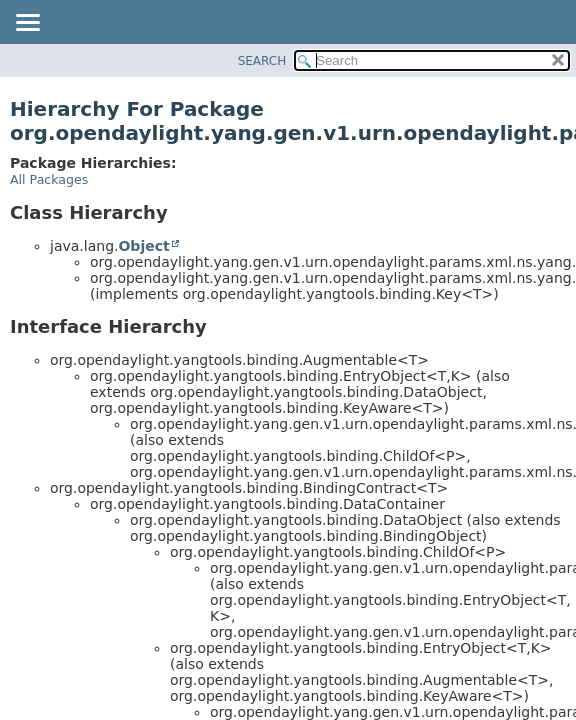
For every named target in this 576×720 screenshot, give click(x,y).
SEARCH (262, 61)
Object (143, 246)
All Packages (49, 179)
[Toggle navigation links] (27, 24)
